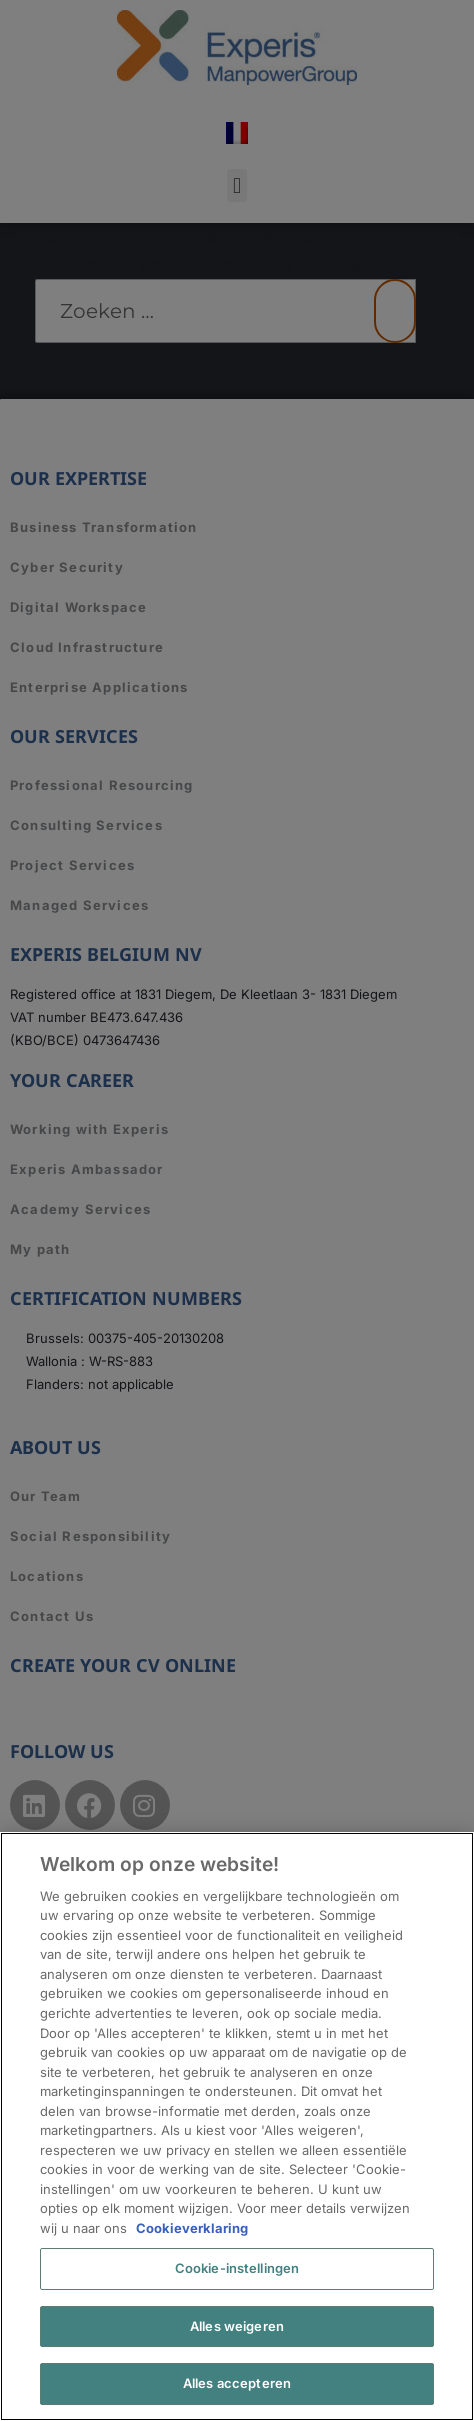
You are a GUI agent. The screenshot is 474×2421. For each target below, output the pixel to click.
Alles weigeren (237, 2326)
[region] (237, 2126)
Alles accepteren (237, 2383)
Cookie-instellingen (237, 2268)
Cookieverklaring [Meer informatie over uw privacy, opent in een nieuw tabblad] (192, 2228)
